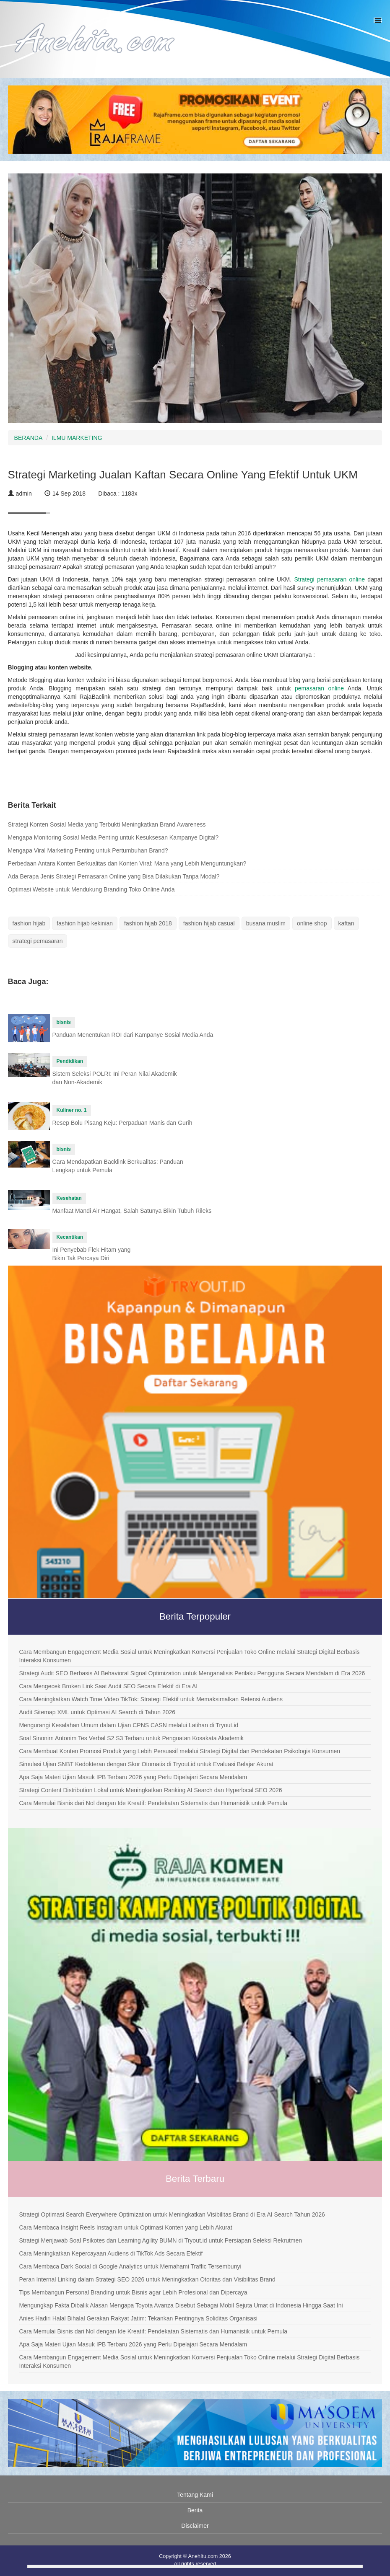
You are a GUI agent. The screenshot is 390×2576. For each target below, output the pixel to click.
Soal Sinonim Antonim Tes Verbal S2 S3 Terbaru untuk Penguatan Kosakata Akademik (131, 1738)
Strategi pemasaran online (329, 579)
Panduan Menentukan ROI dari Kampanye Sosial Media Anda (132, 1034)
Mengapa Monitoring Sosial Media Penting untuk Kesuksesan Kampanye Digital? (113, 837)
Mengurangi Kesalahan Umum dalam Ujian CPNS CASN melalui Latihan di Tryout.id (128, 1725)
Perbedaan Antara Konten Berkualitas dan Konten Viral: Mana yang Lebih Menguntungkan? (127, 863)
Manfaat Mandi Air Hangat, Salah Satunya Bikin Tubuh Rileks (132, 1210)
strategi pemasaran (38, 941)
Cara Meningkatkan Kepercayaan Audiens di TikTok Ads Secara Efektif (111, 2253)
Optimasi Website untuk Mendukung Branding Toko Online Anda (91, 889)
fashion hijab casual (209, 923)
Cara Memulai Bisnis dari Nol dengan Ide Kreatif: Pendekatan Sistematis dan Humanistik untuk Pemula (153, 1803)
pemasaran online (319, 688)
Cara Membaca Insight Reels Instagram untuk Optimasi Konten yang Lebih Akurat (125, 2227)
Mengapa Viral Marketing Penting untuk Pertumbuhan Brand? (88, 850)
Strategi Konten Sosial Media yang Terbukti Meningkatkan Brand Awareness (107, 824)
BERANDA (28, 437)
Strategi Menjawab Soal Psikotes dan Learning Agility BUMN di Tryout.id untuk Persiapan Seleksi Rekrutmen (160, 2240)
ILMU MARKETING (77, 437)
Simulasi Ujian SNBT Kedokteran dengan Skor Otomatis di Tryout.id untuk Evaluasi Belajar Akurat (146, 1764)
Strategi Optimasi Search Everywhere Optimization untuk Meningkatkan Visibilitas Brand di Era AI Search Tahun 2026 (172, 2214)
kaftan (346, 923)
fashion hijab (29, 923)
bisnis (64, 1022)
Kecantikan (70, 1237)
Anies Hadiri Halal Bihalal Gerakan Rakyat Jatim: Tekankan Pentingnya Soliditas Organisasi (138, 2318)
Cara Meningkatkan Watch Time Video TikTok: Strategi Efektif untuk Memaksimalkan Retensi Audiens (151, 1699)
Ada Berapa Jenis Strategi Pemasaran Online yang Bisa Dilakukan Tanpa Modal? (114, 876)
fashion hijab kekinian (85, 923)
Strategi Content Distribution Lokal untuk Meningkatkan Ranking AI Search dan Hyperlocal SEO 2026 (150, 1790)
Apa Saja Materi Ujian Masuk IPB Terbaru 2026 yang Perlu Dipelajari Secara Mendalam (133, 1777)
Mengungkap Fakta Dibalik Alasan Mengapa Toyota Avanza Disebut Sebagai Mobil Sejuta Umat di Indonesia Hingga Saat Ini (181, 2305)
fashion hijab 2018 (148, 923)
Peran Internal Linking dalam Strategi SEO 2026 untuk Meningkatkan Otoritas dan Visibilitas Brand (147, 2279)
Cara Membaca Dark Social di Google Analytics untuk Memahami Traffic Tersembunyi (130, 2266)
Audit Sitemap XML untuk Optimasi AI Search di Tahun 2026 (97, 1712)
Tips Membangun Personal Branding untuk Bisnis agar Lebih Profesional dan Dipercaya (133, 2292)
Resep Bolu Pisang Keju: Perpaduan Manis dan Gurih (122, 1122)
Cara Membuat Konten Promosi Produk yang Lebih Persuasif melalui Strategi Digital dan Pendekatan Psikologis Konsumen (179, 1751)
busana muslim (266, 923)
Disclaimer (194, 2525)
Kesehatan (69, 1198)
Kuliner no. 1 (72, 1110)
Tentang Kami (195, 2494)
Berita (195, 2510)
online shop (312, 923)
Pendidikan (70, 1061)
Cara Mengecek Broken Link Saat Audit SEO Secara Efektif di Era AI (108, 1686)
